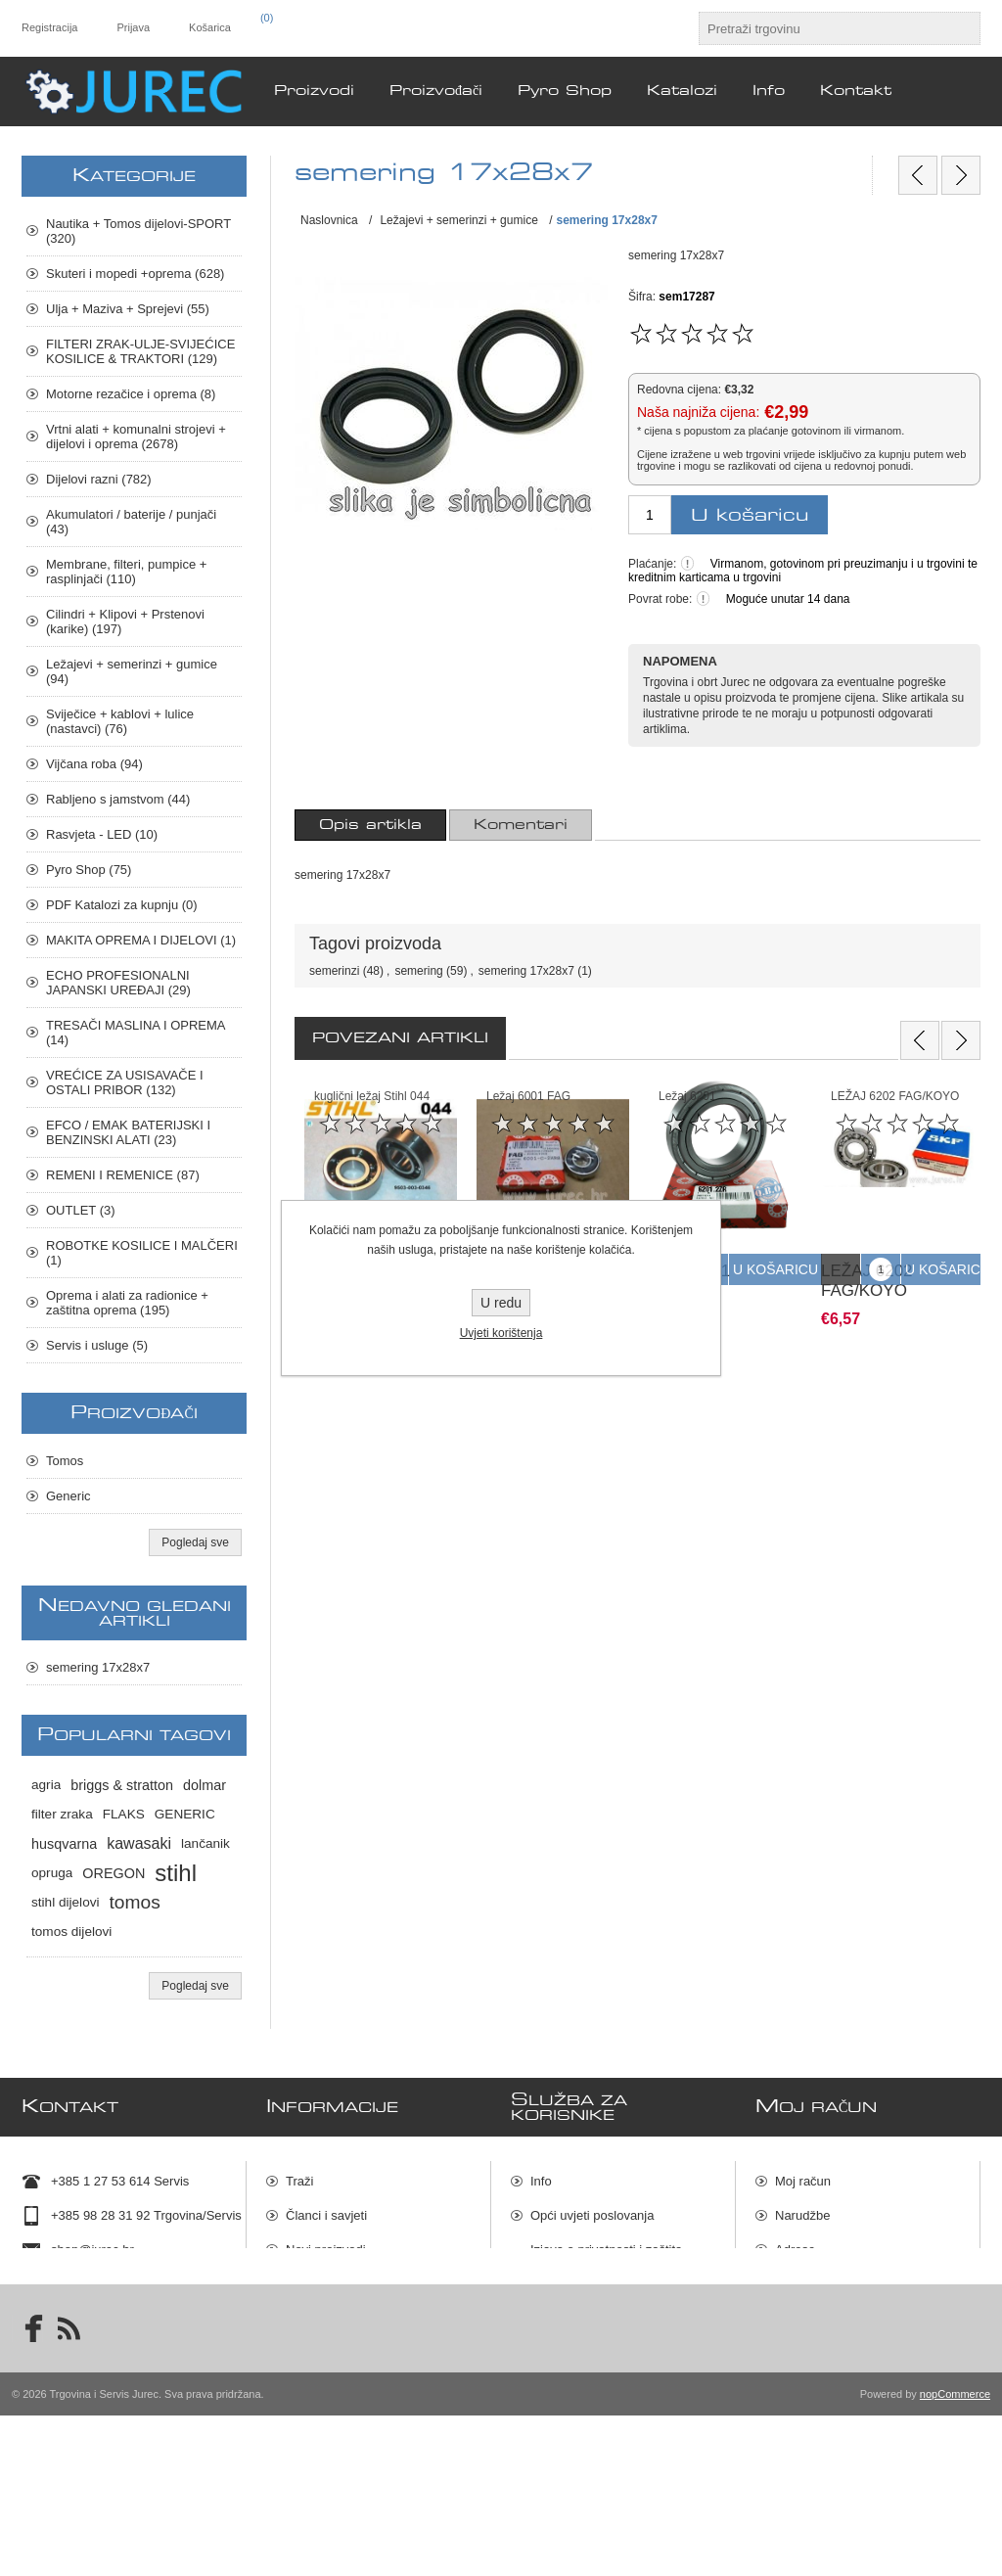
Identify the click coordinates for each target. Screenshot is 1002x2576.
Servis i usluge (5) (97, 1345)
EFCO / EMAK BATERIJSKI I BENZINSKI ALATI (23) (128, 1132)
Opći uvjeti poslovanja (592, 2212)
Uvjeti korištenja (501, 1333)
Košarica (800, 2281)
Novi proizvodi (326, 2246)
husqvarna (64, 1844)
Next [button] (960, 1040)
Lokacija (74, 2315)
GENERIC (185, 1814)
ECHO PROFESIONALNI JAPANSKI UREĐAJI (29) (118, 982)
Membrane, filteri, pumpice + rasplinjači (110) (126, 571)
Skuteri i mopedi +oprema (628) (135, 273)
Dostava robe (568, 2330)
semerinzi (334, 971)
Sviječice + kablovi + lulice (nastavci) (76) (120, 721)
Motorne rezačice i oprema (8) (130, 394)
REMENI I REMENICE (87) (123, 1175)
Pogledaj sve (195, 1542)
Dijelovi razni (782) (99, 479)
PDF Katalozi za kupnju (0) (122, 904)
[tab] (370, 825)
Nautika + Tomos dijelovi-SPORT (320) (138, 231)
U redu (501, 1303)
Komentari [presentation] (521, 825)
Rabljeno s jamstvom (345, 2315)
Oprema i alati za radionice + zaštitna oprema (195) (127, 1302)
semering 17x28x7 (526, 971)
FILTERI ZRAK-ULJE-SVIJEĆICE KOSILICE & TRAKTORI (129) (140, 351)
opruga (51, 1872)
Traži (299, 2178)
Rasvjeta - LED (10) (102, 834)
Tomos (64, 1460)
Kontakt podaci (93, 2281)
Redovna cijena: (679, 389)
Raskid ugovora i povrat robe (611, 2364)
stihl (176, 1873)
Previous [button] (919, 1040)
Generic (68, 1496)
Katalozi (308, 2281)
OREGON (113, 1873)
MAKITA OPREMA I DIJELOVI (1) (141, 940)
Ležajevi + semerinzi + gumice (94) (131, 671)
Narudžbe (802, 2212)
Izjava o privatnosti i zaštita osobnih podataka (606, 2254)
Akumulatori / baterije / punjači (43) (131, 521)
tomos (135, 1902)
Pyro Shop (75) (88, 869)
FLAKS (124, 1814)
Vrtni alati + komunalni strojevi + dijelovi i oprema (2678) (136, 436)
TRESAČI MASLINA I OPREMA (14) (135, 1032)
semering (418, 971)
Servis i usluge (327, 2349)
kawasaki (139, 1843)
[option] (381, 1196)
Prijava (133, 27)
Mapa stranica (570, 2398)
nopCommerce (955, 2554)
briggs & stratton (121, 1785)
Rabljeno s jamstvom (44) (118, 799)
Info (541, 2178)
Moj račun (803, 2178)
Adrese (795, 2246)
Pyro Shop (315, 2383)
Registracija (49, 27)
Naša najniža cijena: (698, 412)
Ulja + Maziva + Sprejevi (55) (127, 308)
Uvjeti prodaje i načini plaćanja (616, 2295)
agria (46, 1784)
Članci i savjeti (326, 2212)
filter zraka (62, 1814)
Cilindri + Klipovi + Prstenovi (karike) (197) (125, 621)
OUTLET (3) (80, 1210)
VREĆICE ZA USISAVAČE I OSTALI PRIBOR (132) (125, 1082)
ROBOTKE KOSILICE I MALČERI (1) (142, 1252)
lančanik (205, 1843)
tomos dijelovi (71, 1931)
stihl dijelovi (65, 1902)
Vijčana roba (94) (94, 764)
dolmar (204, 1785)
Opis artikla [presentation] (370, 825)
